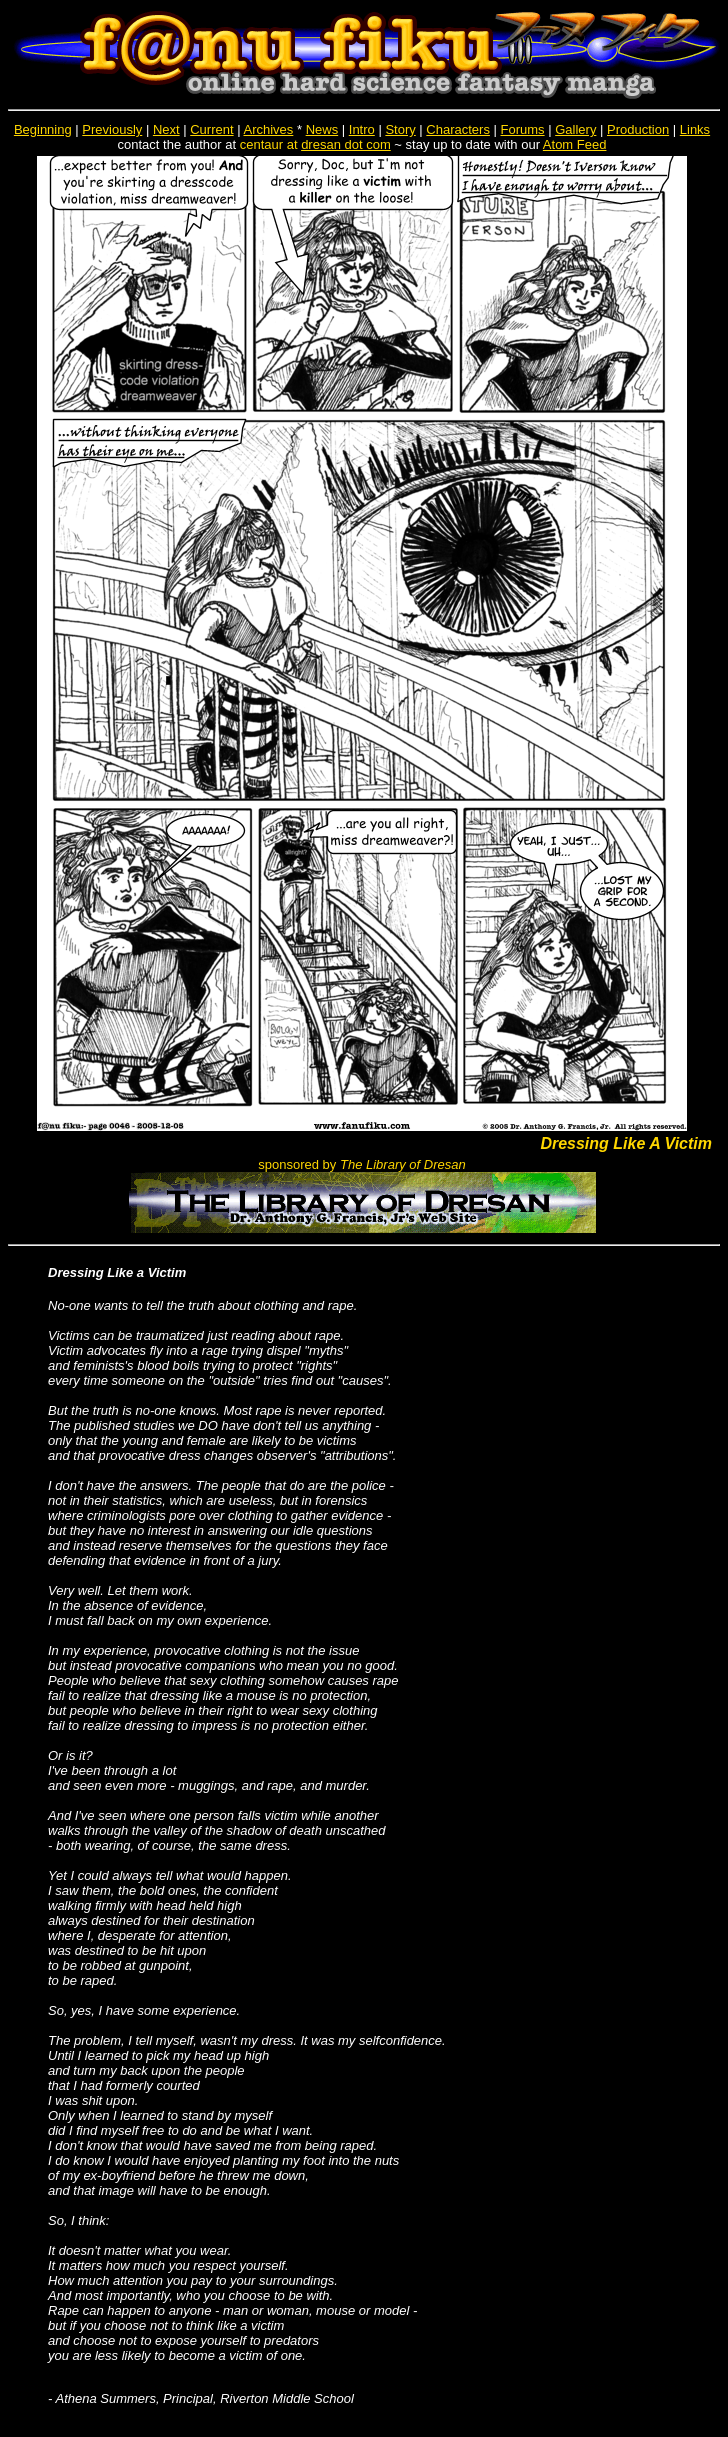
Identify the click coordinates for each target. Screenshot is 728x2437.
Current (211, 129)
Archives (268, 129)
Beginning (43, 129)
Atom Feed (575, 144)
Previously (112, 129)
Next (166, 129)
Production (638, 129)
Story (400, 129)
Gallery (575, 129)
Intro (362, 129)
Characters (458, 129)
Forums (523, 129)
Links (695, 129)
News (322, 129)
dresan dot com (346, 144)
